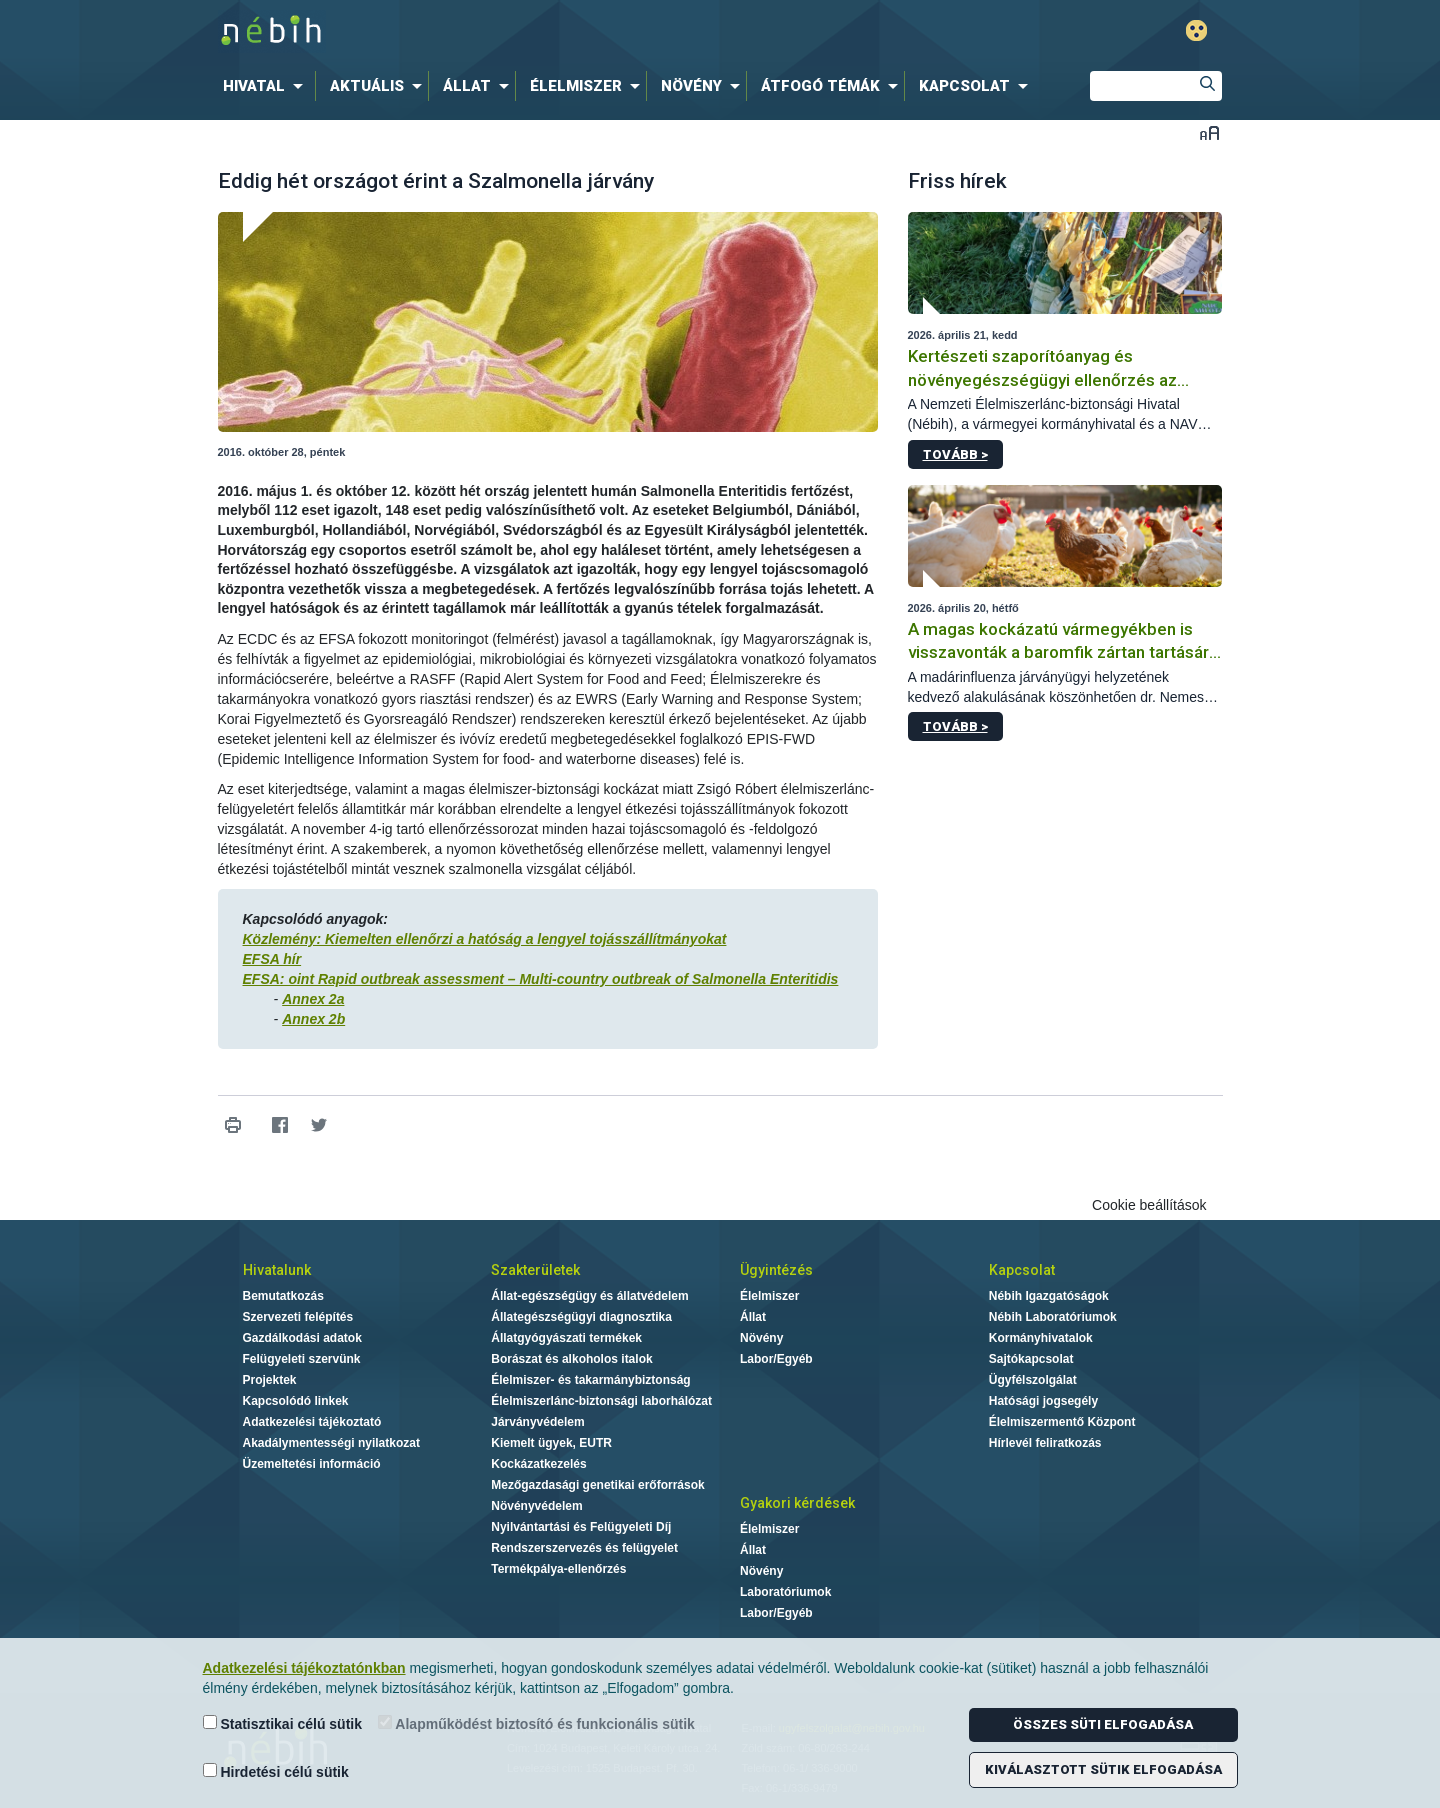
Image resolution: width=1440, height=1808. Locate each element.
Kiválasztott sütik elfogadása (1103, 1769)
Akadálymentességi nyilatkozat (331, 1443)
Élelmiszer (769, 1296)
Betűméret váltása (1209, 132)
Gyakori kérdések (797, 1503)
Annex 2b (313, 1019)
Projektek (270, 1380)
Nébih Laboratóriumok (1053, 1317)
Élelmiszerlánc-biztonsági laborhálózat (601, 1401)
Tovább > (955, 454)
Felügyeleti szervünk (302, 1359)
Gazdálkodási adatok (302, 1338)
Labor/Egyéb (776, 1359)
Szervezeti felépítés (298, 1317)
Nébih (507, 31)
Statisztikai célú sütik (283, 1723)
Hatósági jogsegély (1043, 1401)
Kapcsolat (1022, 1270)
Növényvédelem (536, 1506)
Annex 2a (313, 999)
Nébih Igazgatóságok (1049, 1296)
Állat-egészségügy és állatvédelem (589, 1296)
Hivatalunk (277, 1270)
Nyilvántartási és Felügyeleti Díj (581, 1527)
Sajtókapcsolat (1031, 1359)
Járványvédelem (537, 1422)
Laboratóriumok (785, 1592)
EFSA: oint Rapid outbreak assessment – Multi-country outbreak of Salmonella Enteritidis (541, 979)
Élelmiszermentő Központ (1062, 1422)
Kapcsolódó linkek (296, 1401)
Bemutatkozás (283, 1296)
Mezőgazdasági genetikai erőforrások (597, 1485)
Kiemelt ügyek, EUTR (551, 1443)
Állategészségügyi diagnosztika (581, 1317)
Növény (761, 1338)
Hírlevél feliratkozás (1045, 1443)
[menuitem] (267, 86)
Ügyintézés (776, 1270)
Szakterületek (535, 1270)
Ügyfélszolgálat (1033, 1380)
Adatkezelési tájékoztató (312, 1422)
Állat (753, 1317)
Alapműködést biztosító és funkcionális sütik (536, 1723)
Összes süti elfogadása (1103, 1724)
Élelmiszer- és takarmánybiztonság (590, 1380)
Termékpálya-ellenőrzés (558, 1569)
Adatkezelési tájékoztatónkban (304, 1668)
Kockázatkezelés (538, 1464)
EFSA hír (272, 959)
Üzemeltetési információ (312, 1464)
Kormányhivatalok (1041, 1338)
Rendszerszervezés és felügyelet (584, 1548)
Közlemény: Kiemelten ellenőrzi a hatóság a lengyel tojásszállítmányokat (485, 939)
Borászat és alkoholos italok (571, 1359)
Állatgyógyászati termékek (566, 1338)
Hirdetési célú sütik (276, 1771)
